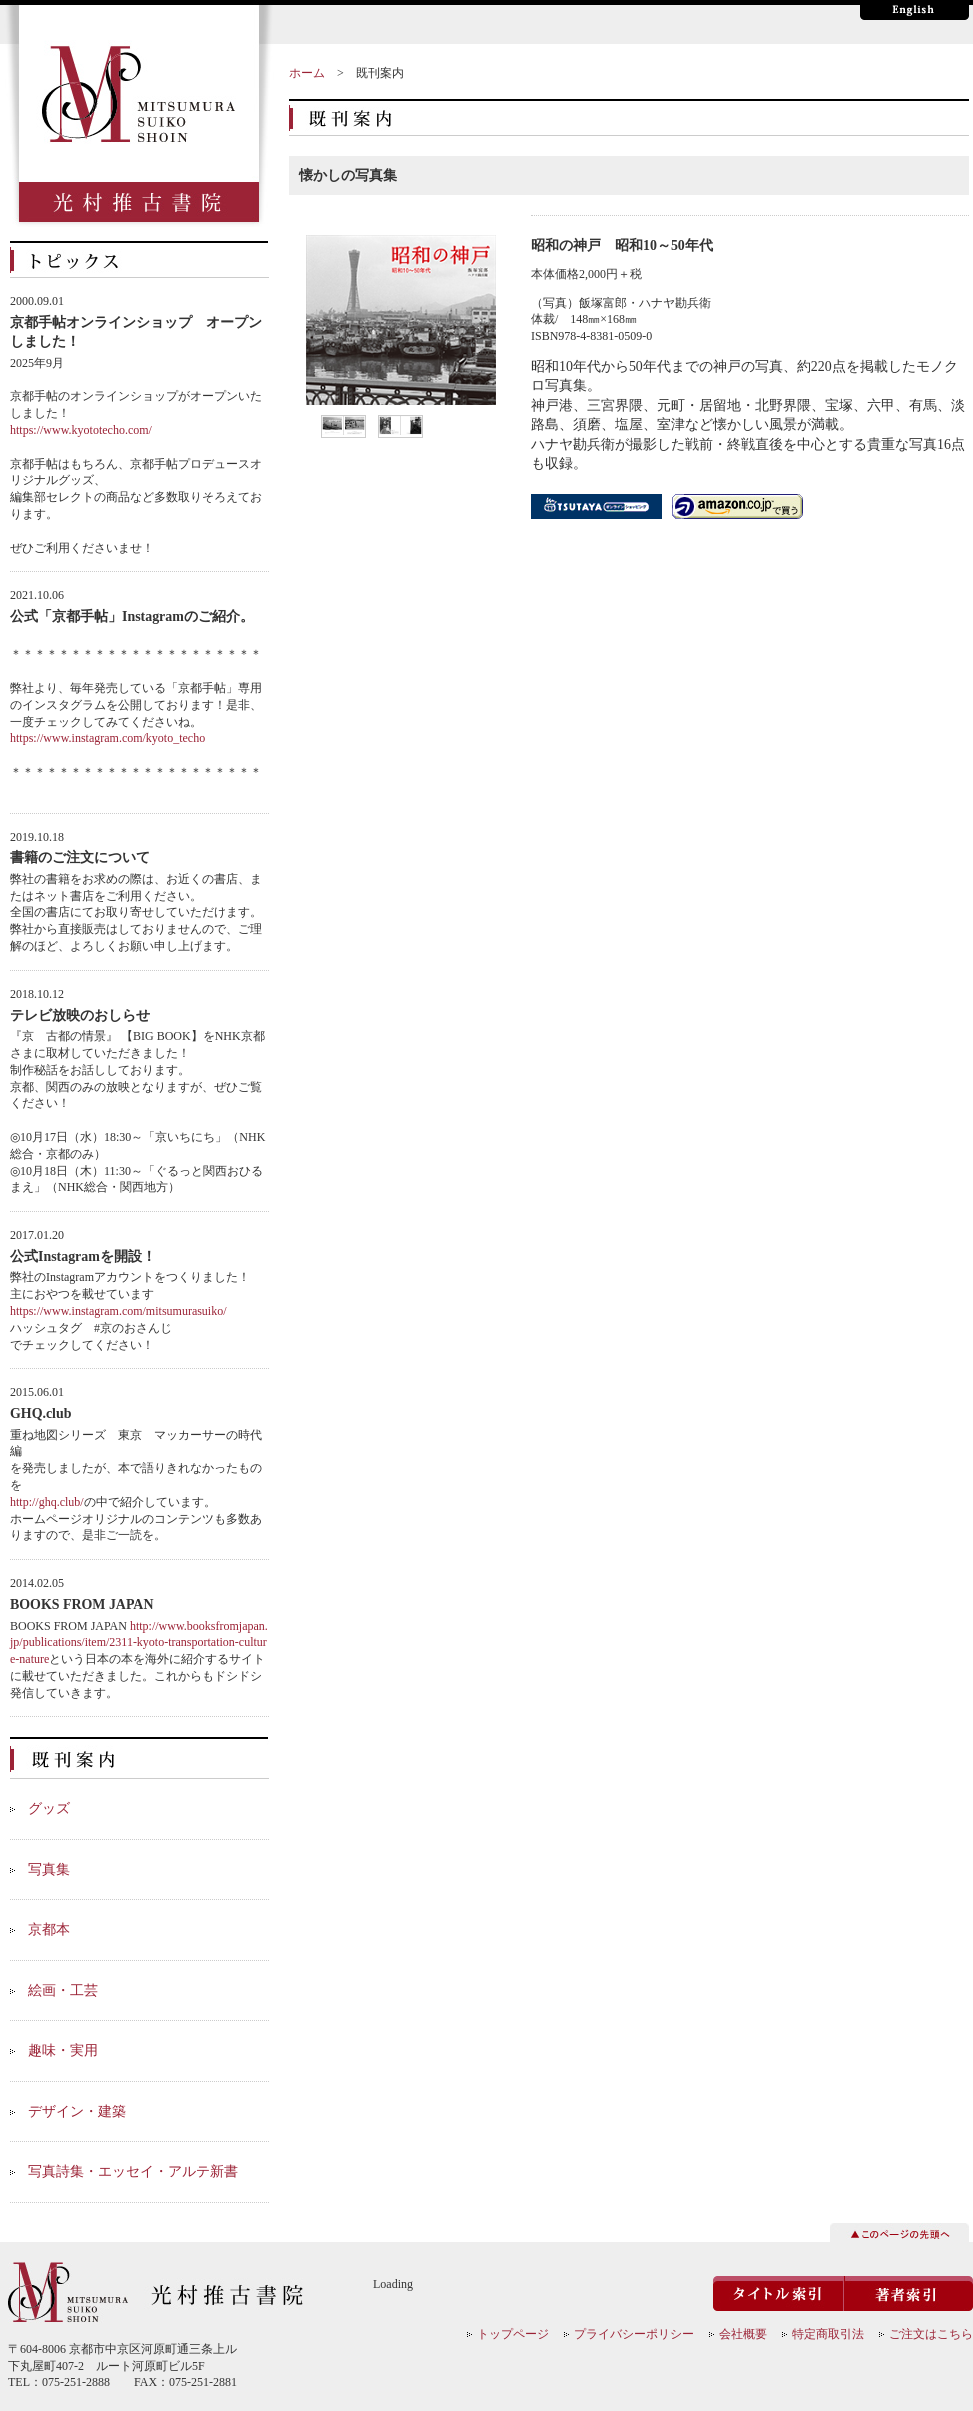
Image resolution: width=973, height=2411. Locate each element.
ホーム (307, 73)
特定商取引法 (828, 2334)
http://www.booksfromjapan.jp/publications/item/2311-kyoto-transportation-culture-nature (139, 1643)
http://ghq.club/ (47, 1502)
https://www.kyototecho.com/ (81, 430)
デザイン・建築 (77, 2111)
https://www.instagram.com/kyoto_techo (107, 738)
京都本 (49, 1929)
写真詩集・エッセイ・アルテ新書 (133, 2171)
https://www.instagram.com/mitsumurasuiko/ (118, 1311)
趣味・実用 (63, 2050)
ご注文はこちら (931, 2334)
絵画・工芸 (63, 1990)
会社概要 (743, 2334)
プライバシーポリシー (634, 2334)
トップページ (513, 2334)
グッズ (49, 1808)
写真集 (49, 1869)
